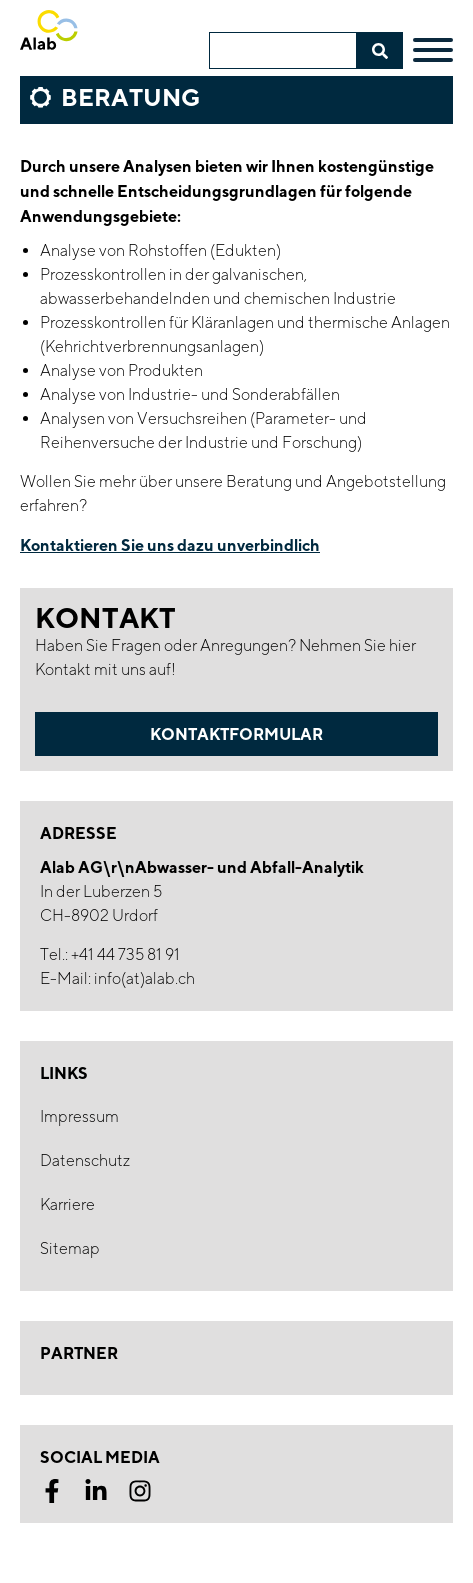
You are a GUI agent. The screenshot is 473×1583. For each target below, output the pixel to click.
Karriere (67, 1204)
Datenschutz (85, 1160)
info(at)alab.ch (144, 978)
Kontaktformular (236, 734)
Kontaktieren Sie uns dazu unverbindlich (170, 545)
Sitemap (70, 1248)
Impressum (79, 1116)
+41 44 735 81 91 (125, 954)
